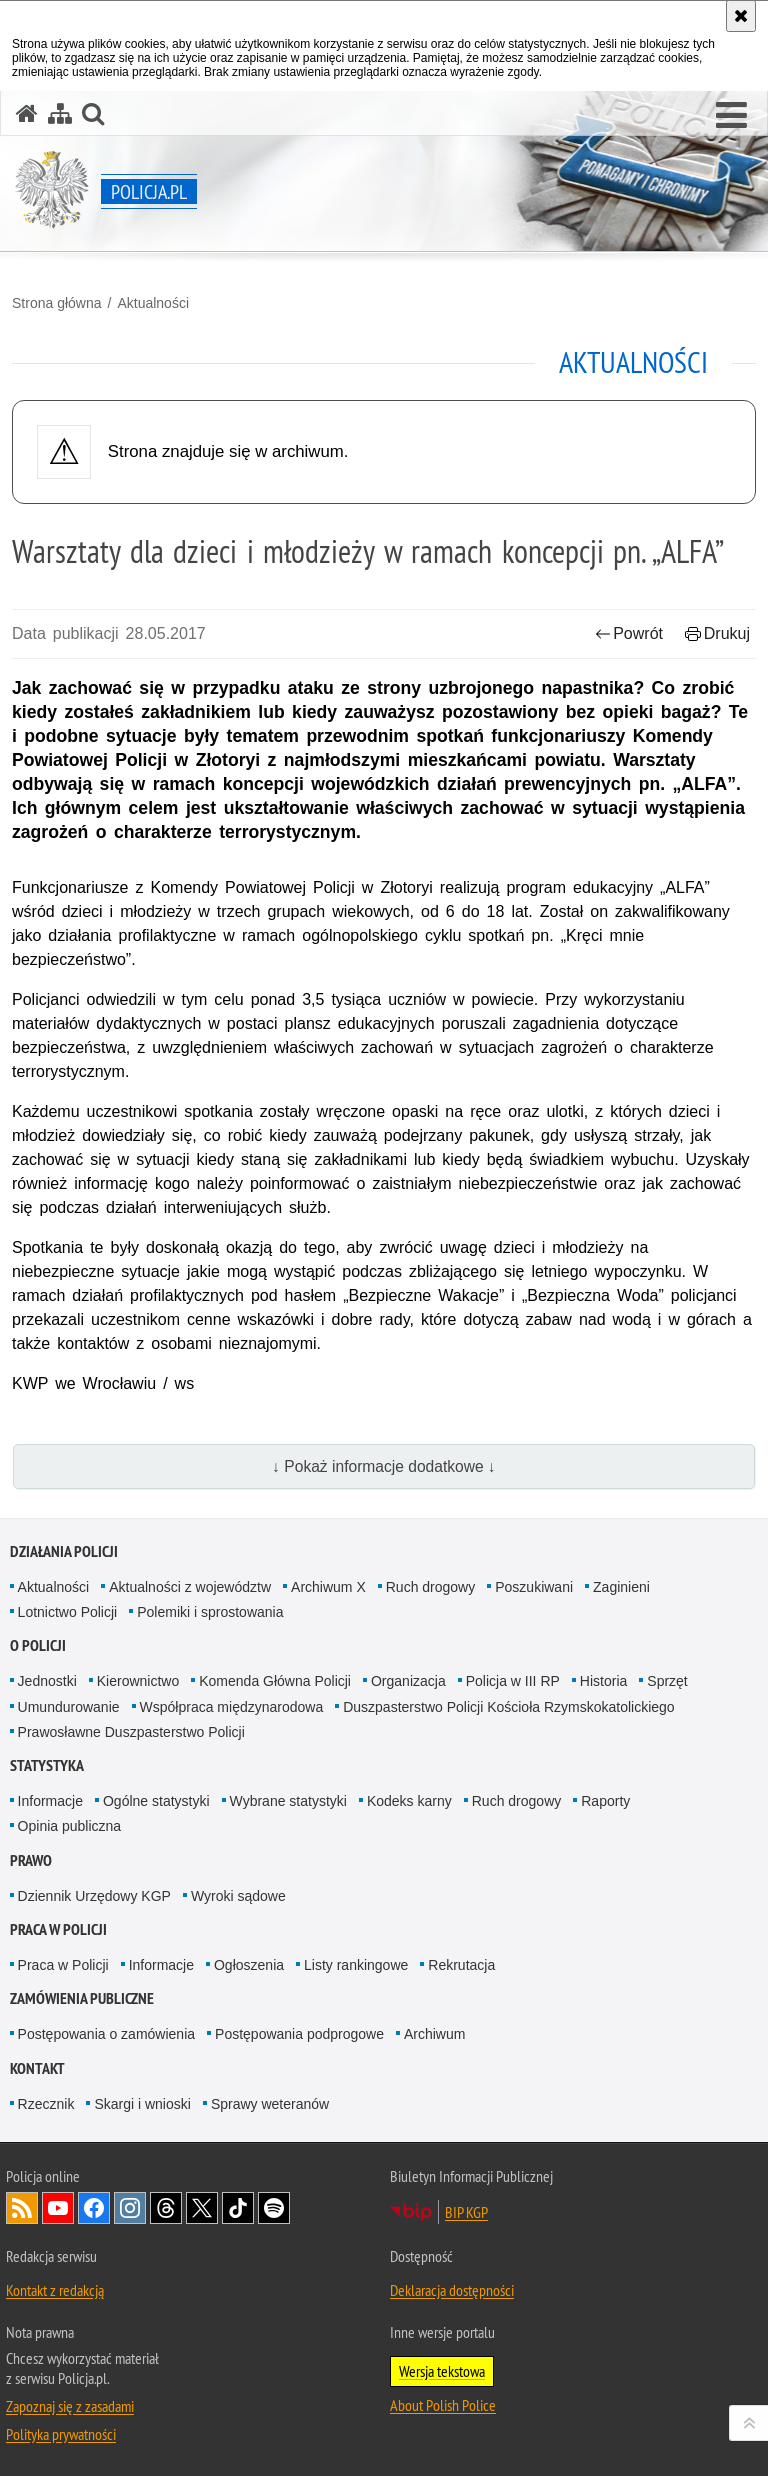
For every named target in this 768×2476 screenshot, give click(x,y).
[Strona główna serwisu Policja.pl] (27, 113)
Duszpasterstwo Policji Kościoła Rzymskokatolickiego (508, 1707)
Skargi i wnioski (142, 2104)
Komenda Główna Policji (275, 1681)
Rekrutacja (461, 1965)
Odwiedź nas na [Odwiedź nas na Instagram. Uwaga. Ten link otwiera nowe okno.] (130, 2208)
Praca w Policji (58, 1929)
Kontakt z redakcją (55, 2290)
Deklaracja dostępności (452, 2290)
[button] (731, 116)
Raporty (605, 1801)
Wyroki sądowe (238, 1896)
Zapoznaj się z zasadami (70, 2406)
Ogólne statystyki (156, 1801)
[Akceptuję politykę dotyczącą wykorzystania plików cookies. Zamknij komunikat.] (741, 16)
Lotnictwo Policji (68, 1612)
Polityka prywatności (61, 2434)
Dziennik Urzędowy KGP (94, 1896)
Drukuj (717, 633)
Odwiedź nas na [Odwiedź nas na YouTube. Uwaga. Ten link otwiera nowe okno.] (58, 2208)
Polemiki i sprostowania (210, 1612)
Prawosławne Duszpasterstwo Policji (131, 1732)
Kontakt (37, 2068)
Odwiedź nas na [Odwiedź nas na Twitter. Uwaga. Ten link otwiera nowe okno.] (202, 2208)
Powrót (629, 633)
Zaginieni (621, 1587)
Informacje (50, 1801)
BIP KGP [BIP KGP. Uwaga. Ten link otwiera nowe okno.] (466, 2212)
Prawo (31, 1860)
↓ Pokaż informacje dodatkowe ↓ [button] (384, 1466)
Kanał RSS (22, 2208)
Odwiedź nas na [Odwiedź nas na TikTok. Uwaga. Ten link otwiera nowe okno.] (238, 2208)
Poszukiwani (534, 1587)
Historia (603, 1681)
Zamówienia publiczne (82, 1998)
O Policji (38, 1645)
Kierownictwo (138, 1681)
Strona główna (57, 303)
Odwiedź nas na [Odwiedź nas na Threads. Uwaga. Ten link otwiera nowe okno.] (166, 2208)
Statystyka (47, 1765)
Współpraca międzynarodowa (232, 1707)
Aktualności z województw (190, 1587)
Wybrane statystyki (288, 1801)
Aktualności (153, 303)
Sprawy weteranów (270, 2104)
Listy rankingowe (356, 1965)
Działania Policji (64, 1551)
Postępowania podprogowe (299, 2034)
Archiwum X (328, 1587)
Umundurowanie (69, 1707)
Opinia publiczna (70, 1826)
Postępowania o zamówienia (106, 2034)
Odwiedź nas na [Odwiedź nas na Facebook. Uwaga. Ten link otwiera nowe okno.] (94, 2208)
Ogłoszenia (249, 1965)
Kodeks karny (409, 1801)
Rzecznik (46, 2104)
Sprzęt (667, 1681)
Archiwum (434, 2034)
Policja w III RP (513, 1681)
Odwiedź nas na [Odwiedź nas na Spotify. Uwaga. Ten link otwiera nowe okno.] (274, 2208)
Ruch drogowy (431, 1587)
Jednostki (47, 1681)
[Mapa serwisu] (60, 113)
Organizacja (408, 1681)
